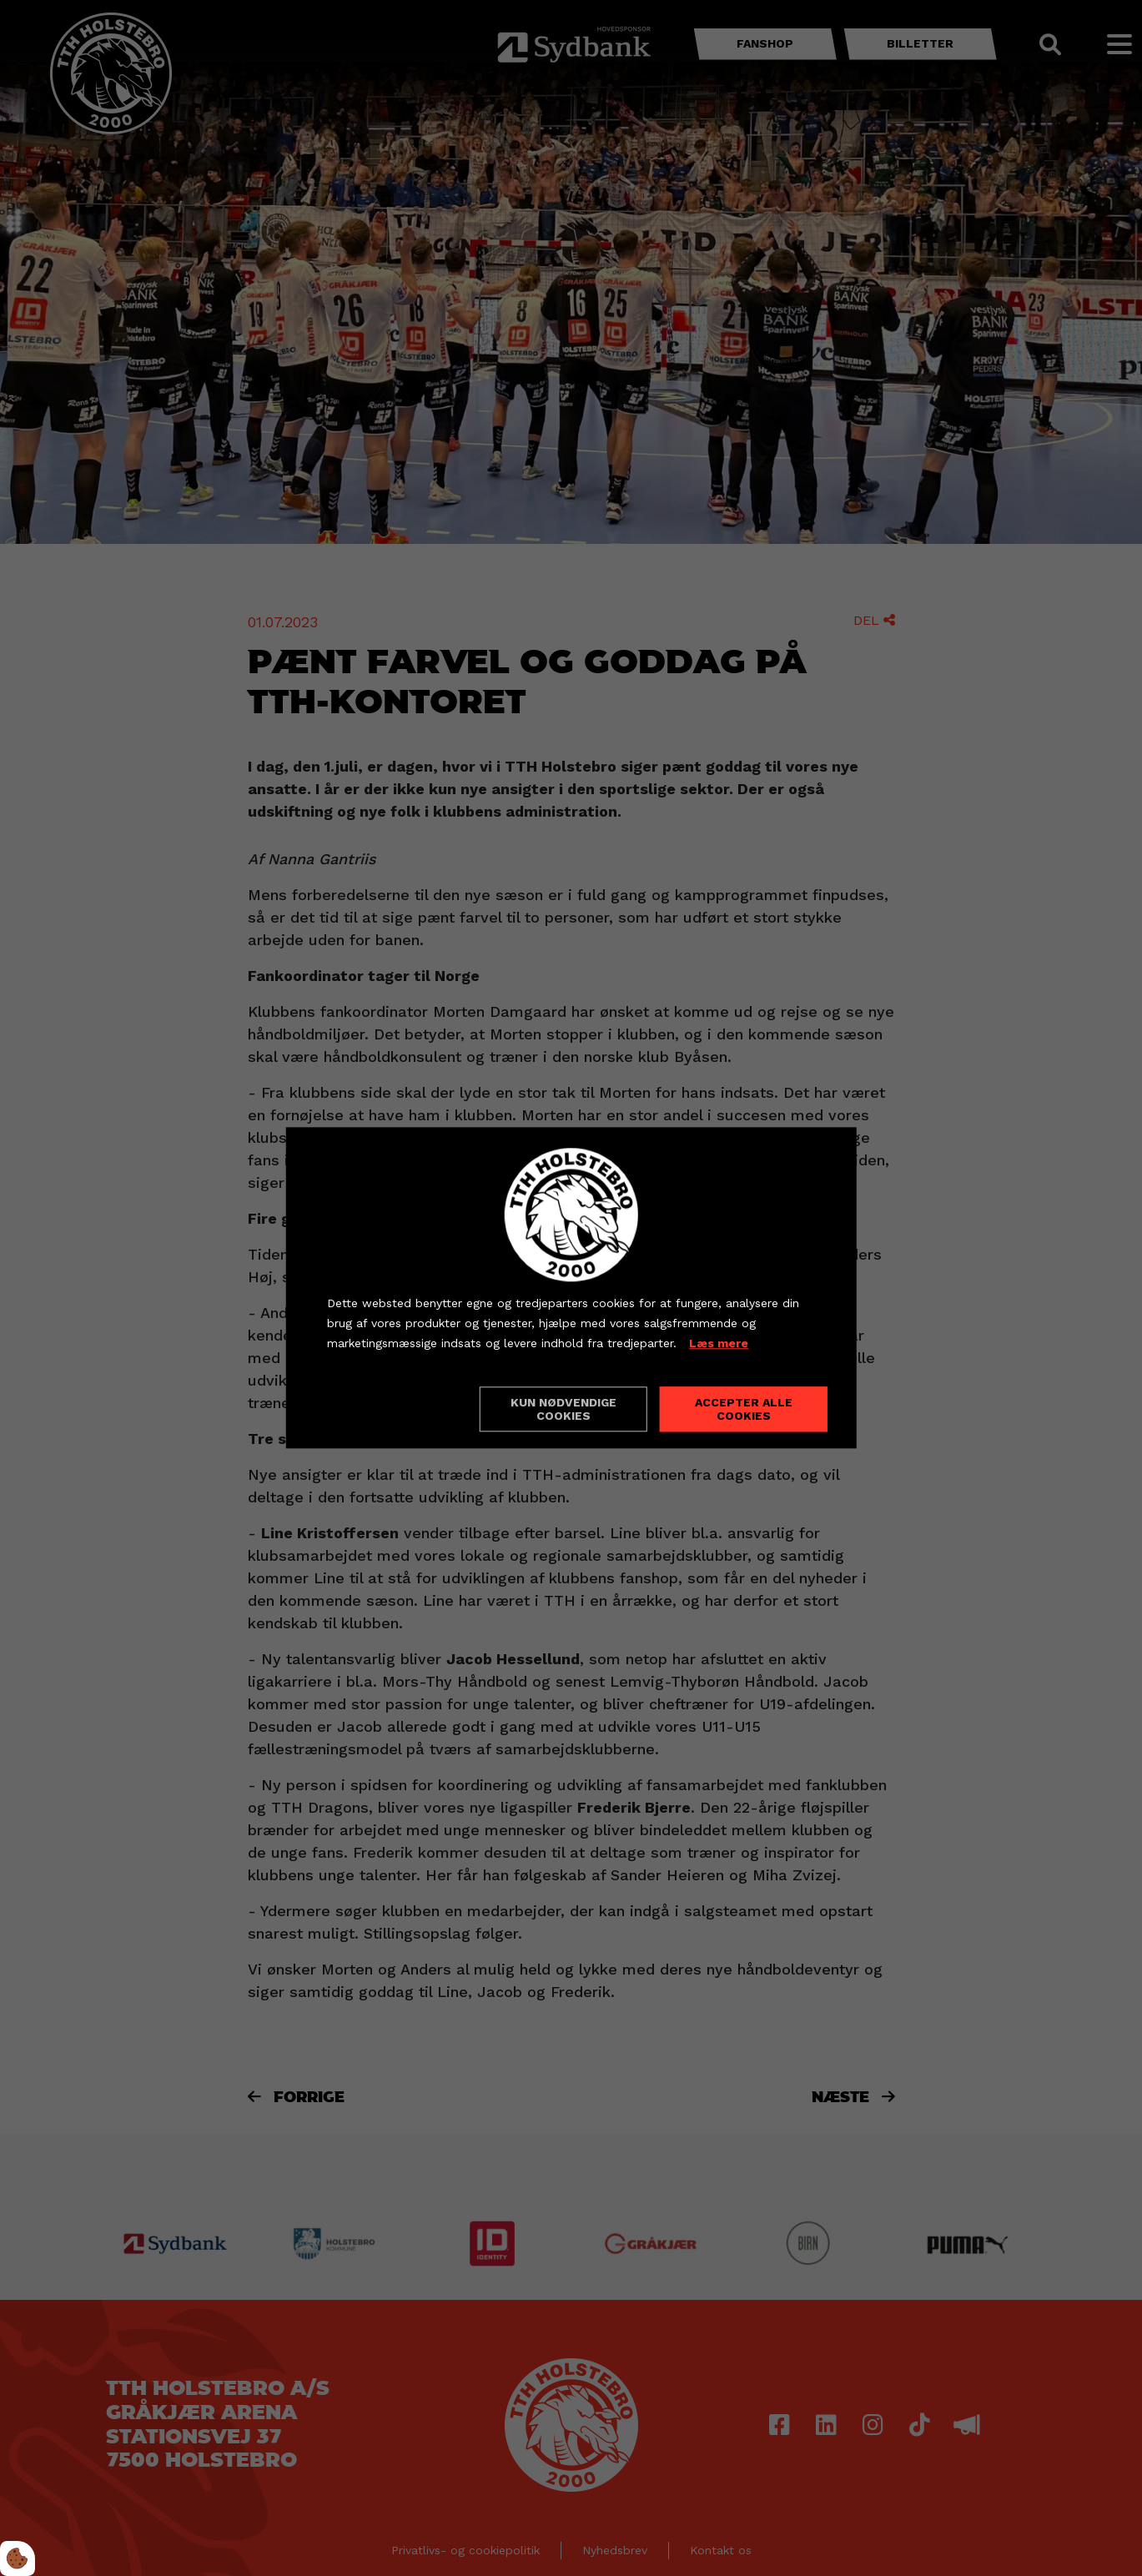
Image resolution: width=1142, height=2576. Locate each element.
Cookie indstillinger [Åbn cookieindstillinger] (386, 1409)
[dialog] (571, 1287)
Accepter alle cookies (743, 1409)
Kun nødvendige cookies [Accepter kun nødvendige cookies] (563, 1409)
